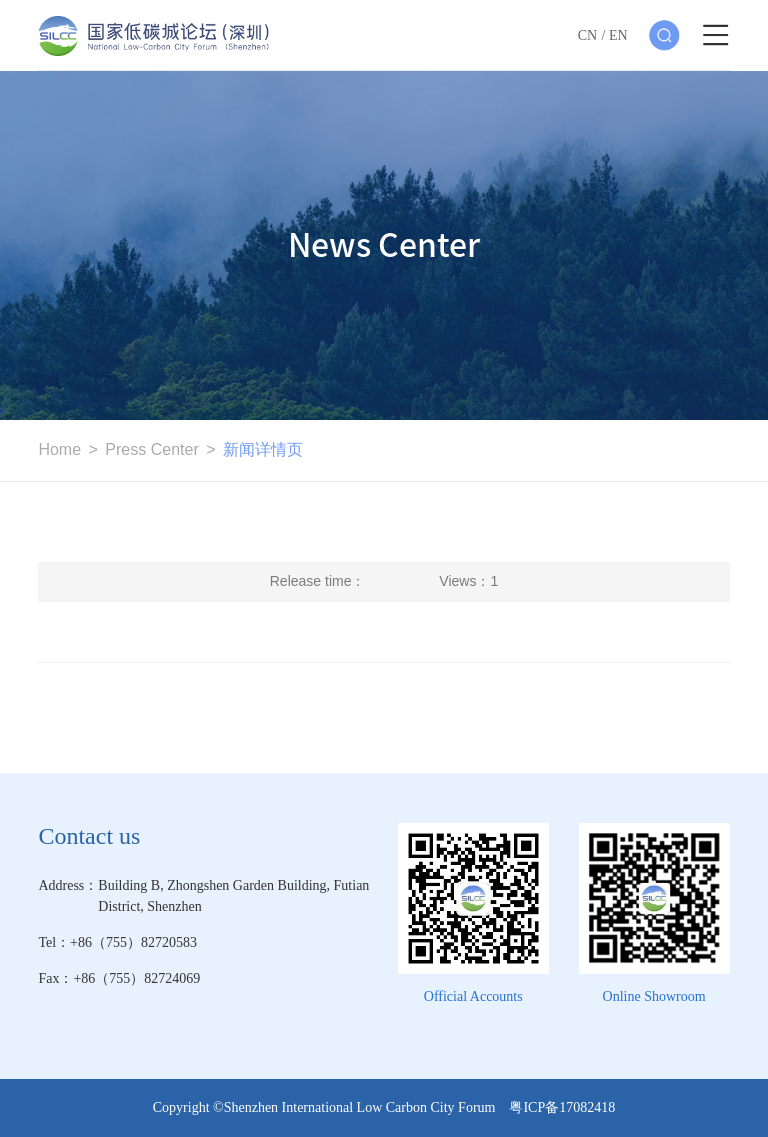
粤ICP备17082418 (562, 1107)
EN (618, 35)
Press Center (151, 449)
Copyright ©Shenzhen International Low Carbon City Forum (331, 1107)
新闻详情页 (263, 449)
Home (59, 449)
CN (587, 35)
